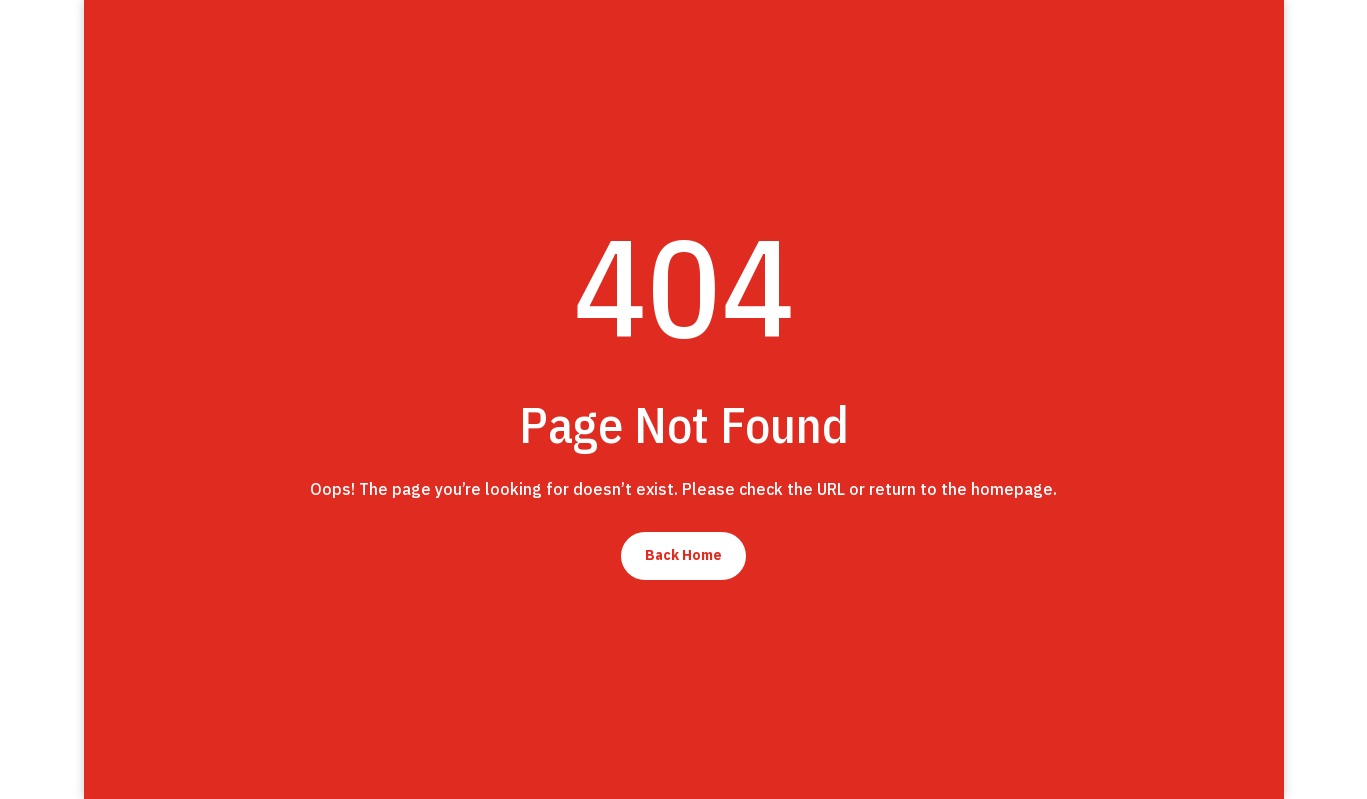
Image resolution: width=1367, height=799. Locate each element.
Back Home (683, 555)
